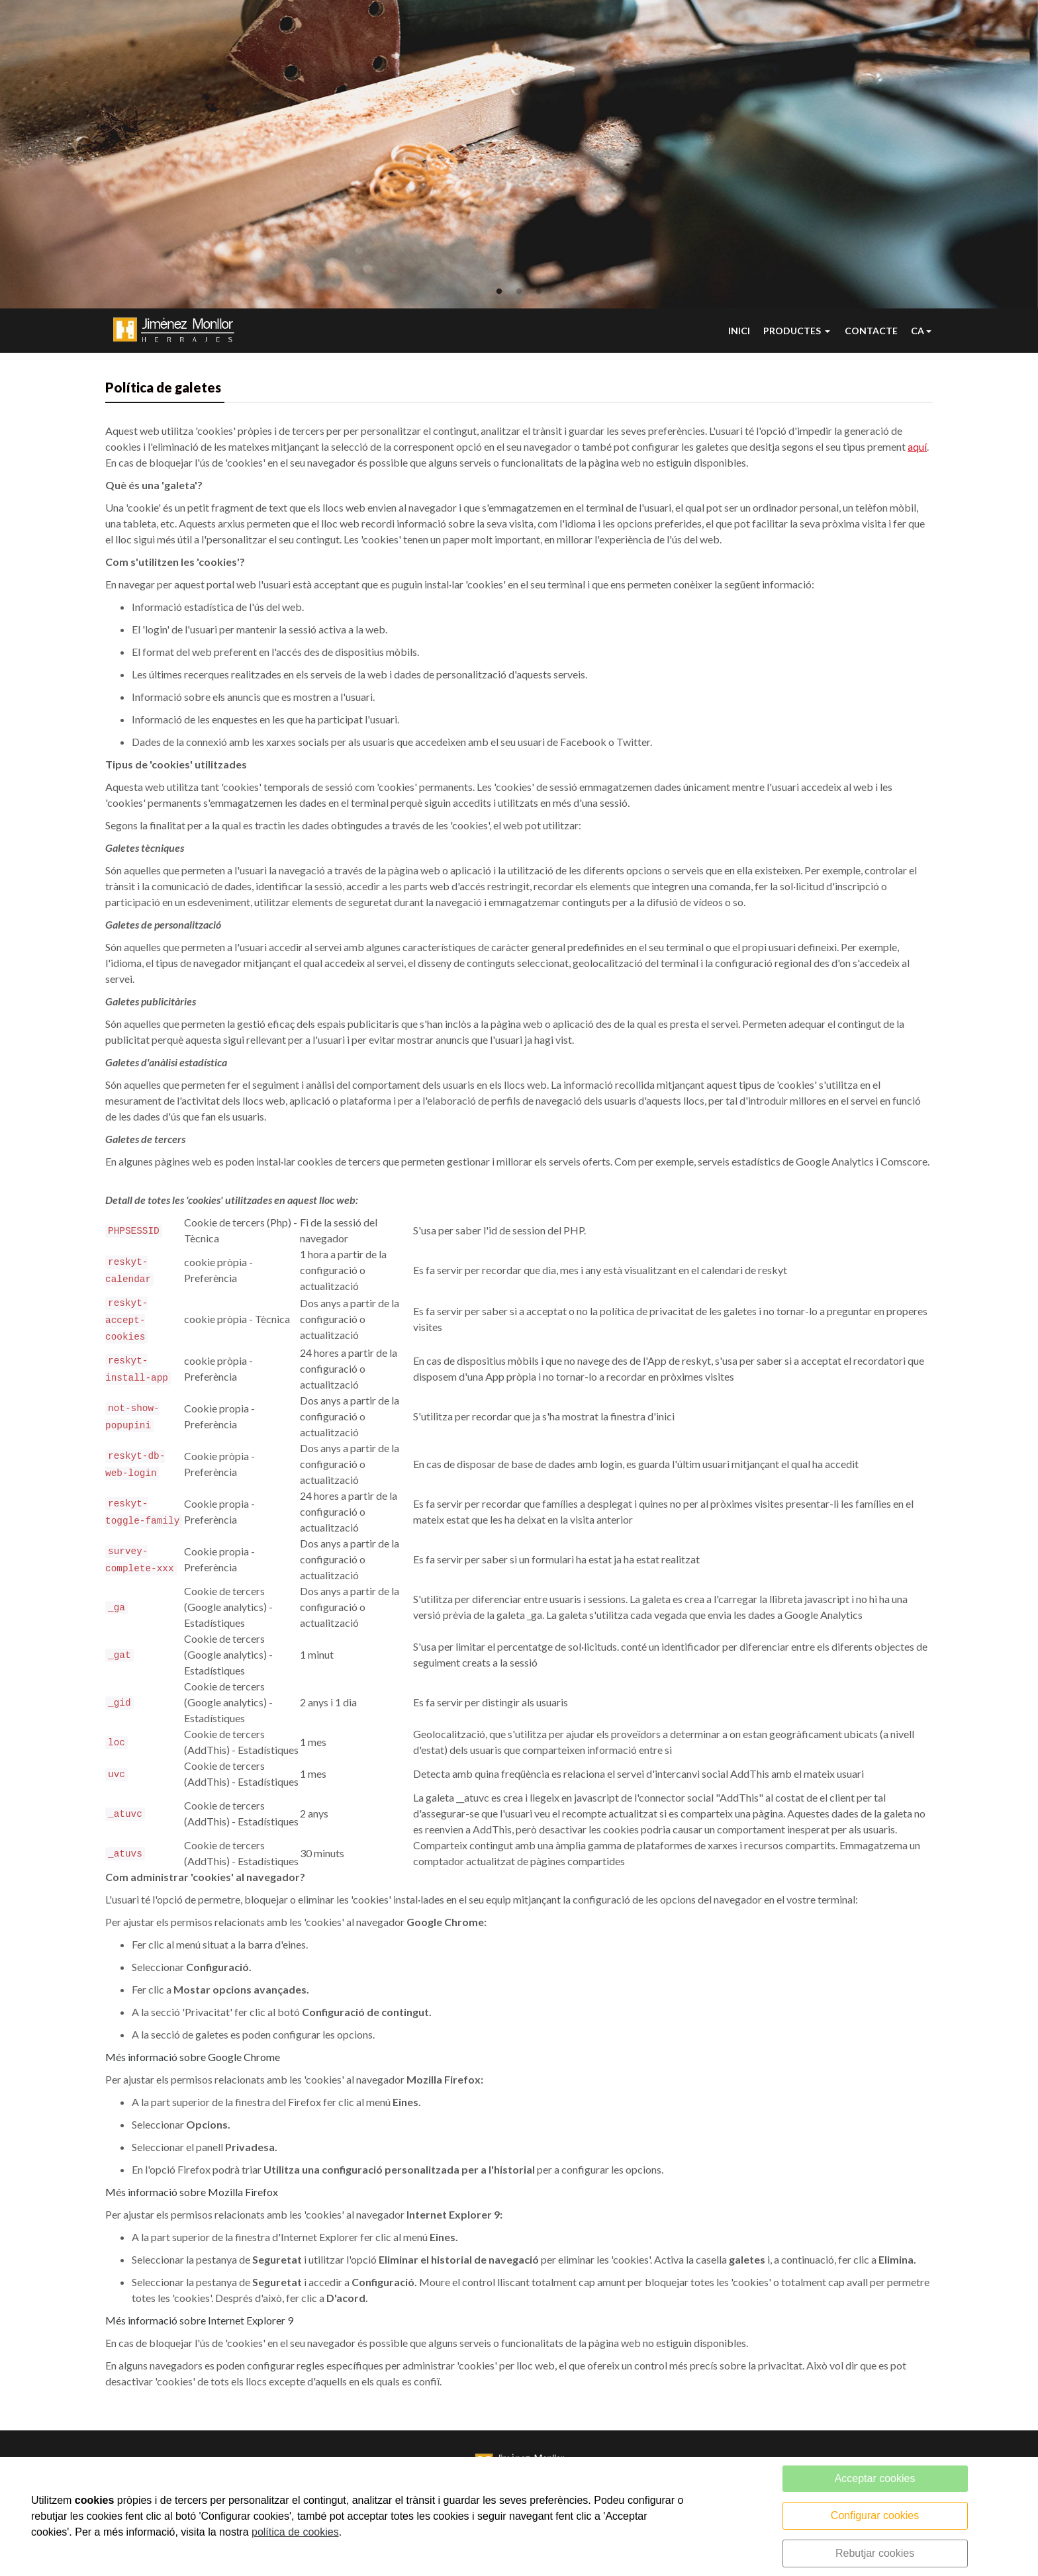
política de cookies (295, 2532)
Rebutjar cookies (874, 2553)
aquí (917, 450)
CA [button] (917, 332)
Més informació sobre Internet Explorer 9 (199, 2324)
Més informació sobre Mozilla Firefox (191, 2195)
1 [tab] (499, 292)
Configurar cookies (875, 2515)
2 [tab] (519, 292)
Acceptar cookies (875, 2478)
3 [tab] (538, 292)
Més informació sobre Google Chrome (192, 2060)
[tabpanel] (519, 154)
